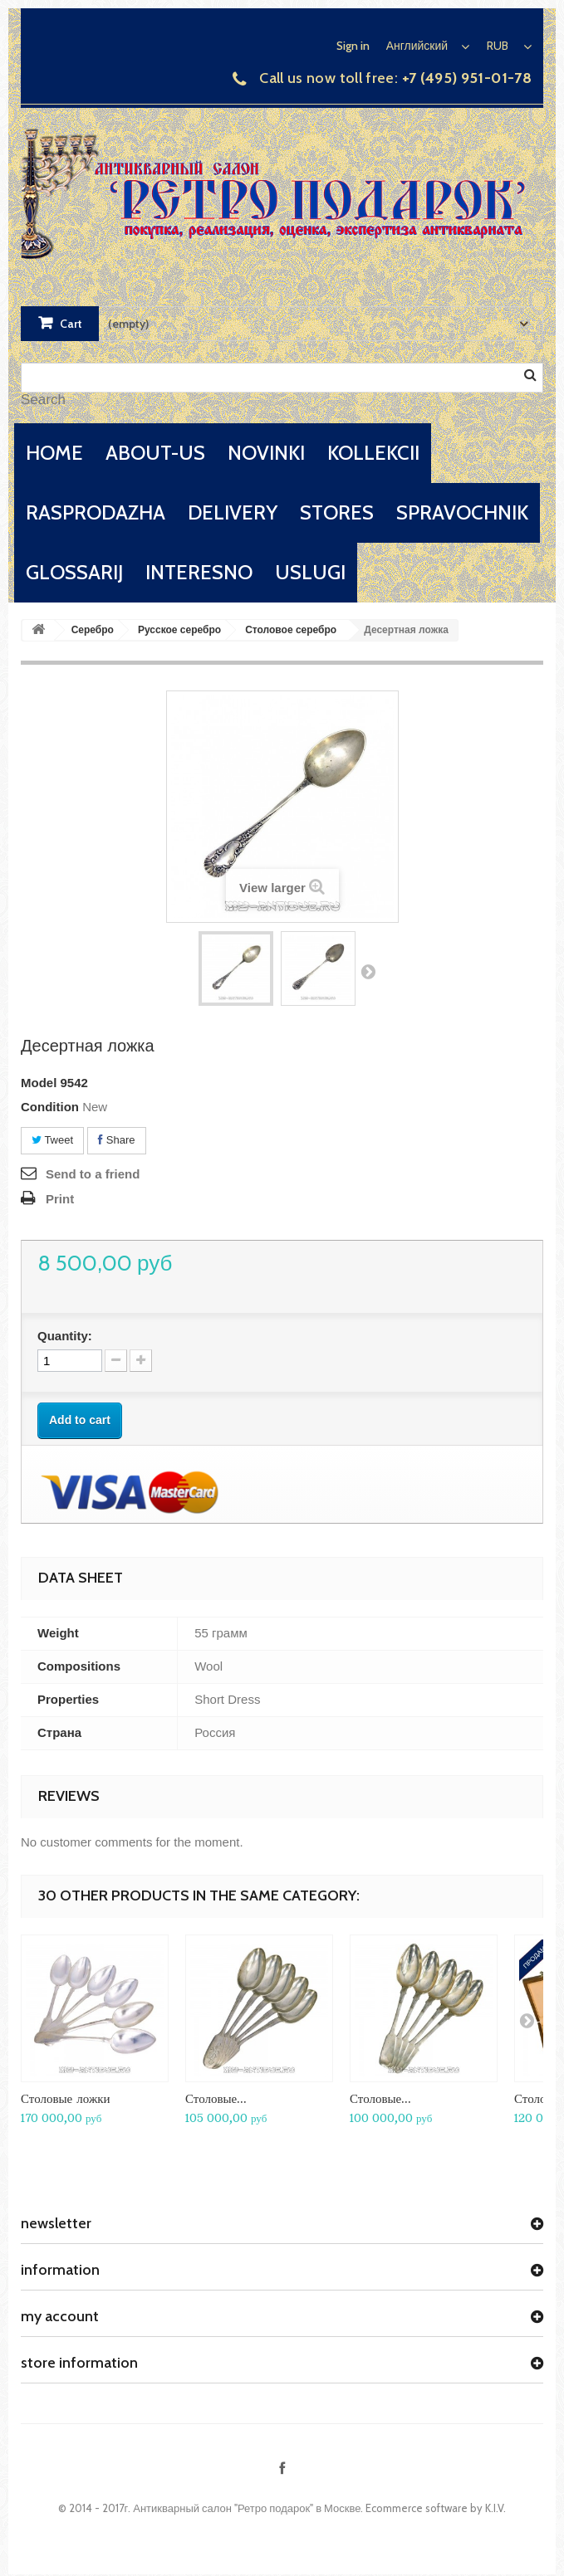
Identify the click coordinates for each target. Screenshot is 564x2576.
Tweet (52, 1140)
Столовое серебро (290, 630)
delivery (232, 512)
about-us (155, 453)
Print (60, 1199)
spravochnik (462, 512)
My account (60, 2316)
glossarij (74, 572)
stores (337, 512)
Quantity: (64, 1336)
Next (368, 971)
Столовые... (216, 2098)
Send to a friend (93, 1174)
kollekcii (373, 453)
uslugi (310, 572)
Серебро (92, 630)
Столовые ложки (65, 2098)
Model (38, 1083)
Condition (50, 1107)
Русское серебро (179, 630)
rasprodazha (95, 512)
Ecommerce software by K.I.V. (435, 2508)
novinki (266, 453)
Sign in (353, 45)
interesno (199, 572)
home (54, 453)
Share (116, 1140)
